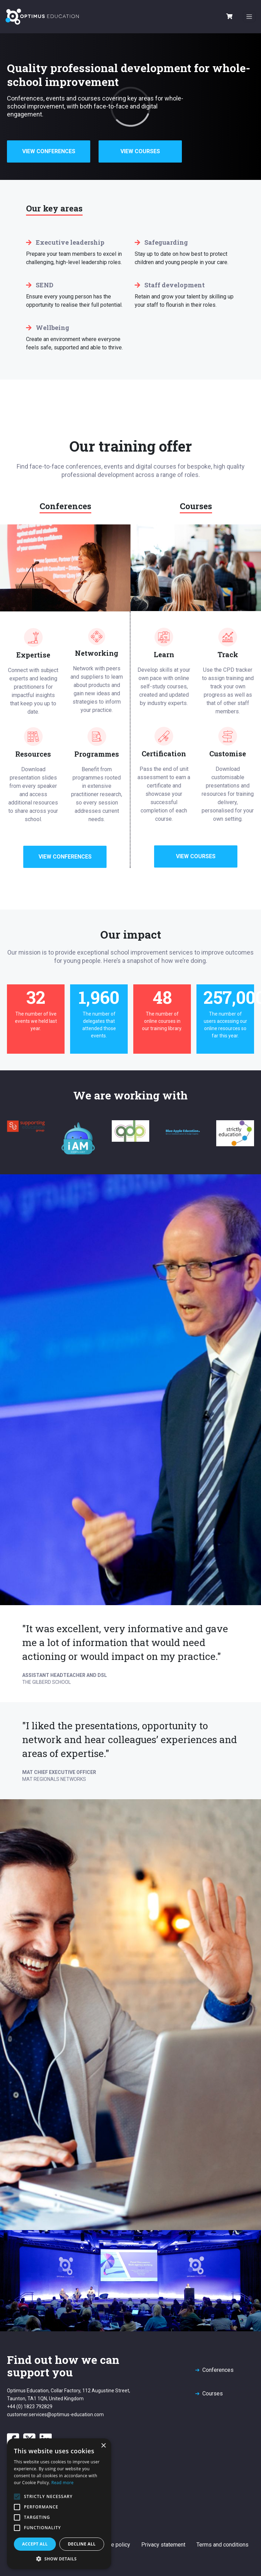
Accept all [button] (35, 2544)
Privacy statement (163, 2544)
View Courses (140, 151)
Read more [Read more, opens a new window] (62, 2483)
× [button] (103, 2445)
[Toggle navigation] (249, 16)
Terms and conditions (222, 2544)
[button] (59, 2558)
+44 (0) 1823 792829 (29, 2406)
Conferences (218, 2370)
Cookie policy (113, 2544)
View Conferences (48, 151)
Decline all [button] (82, 2544)
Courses (212, 2393)
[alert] (59, 2503)
